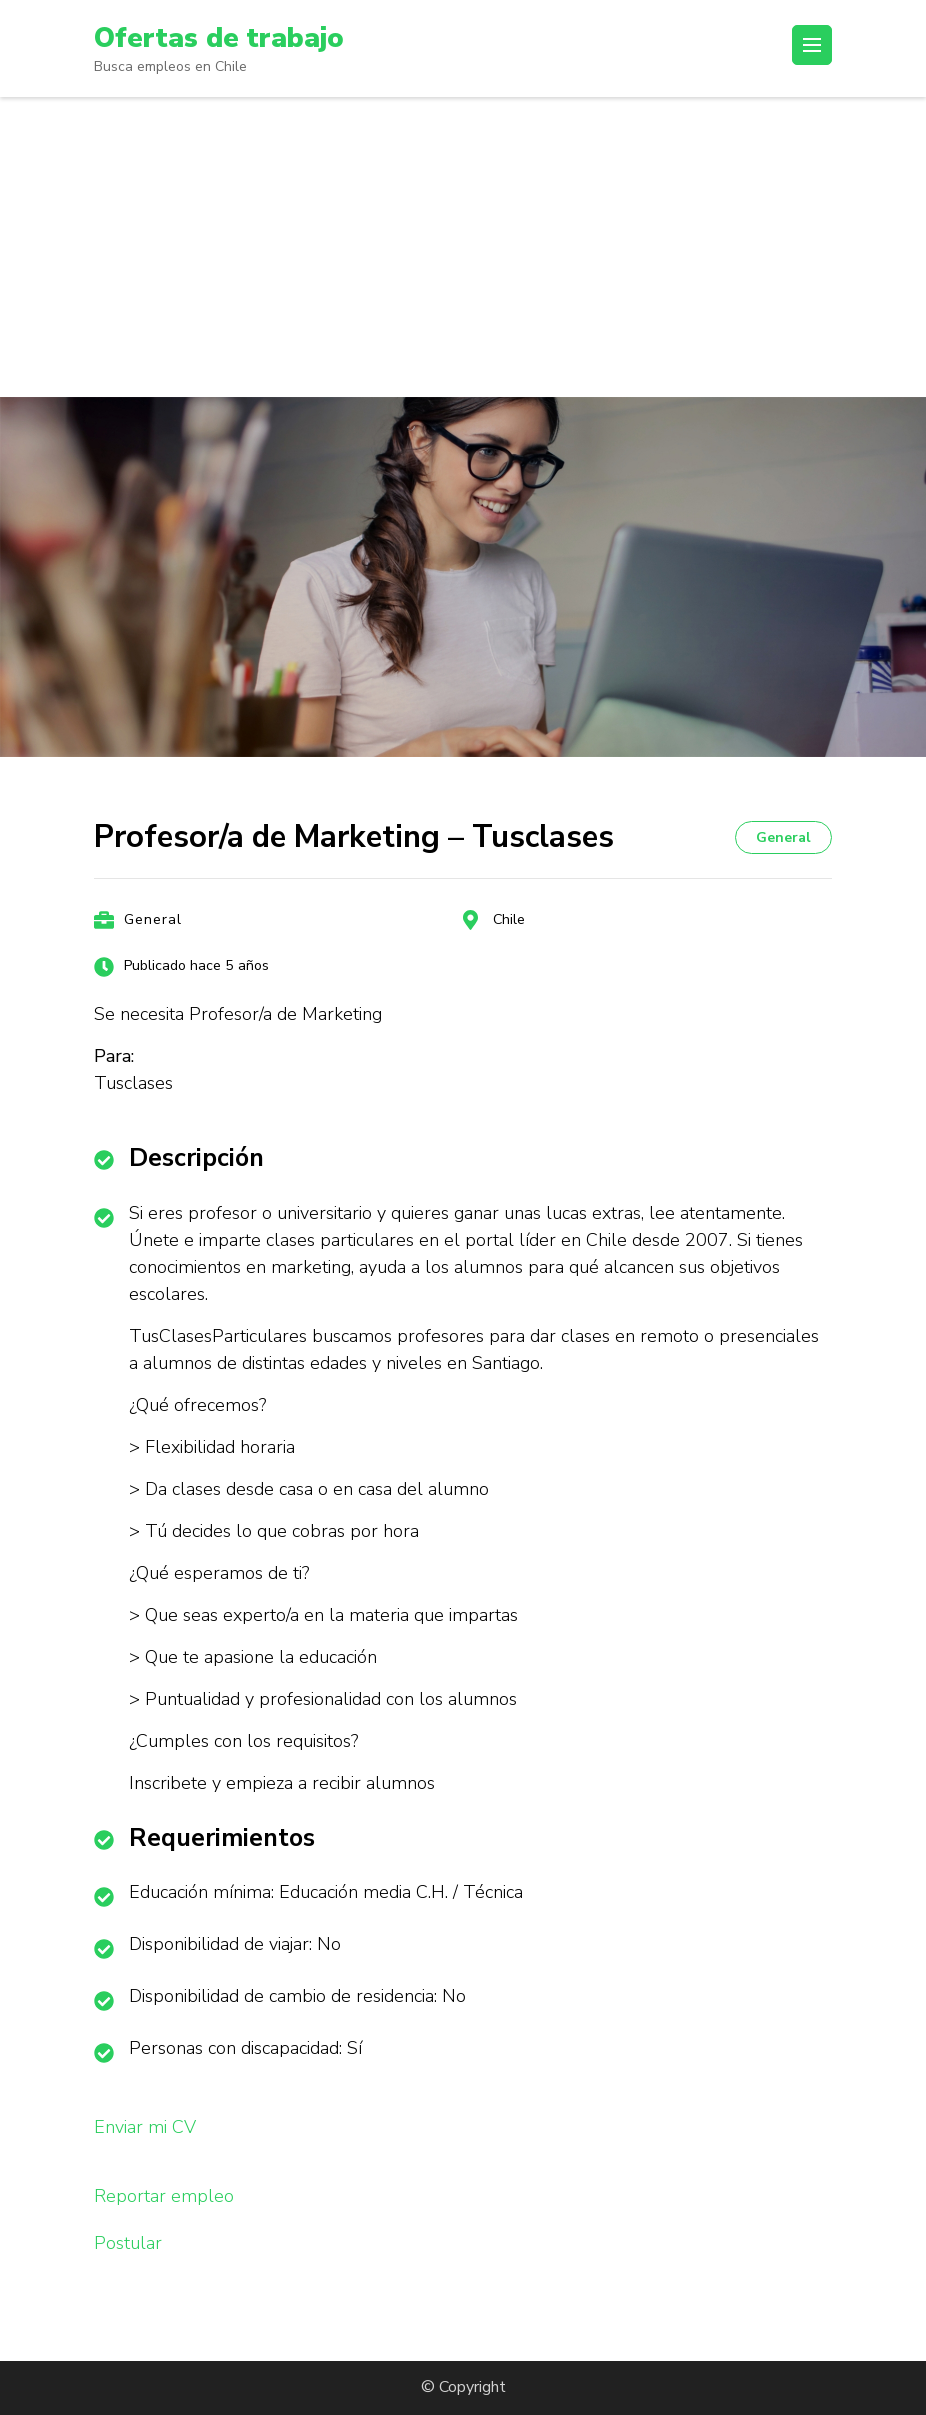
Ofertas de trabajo (219, 38)
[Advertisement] (463, 247)
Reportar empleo (164, 2196)
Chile (509, 919)
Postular (128, 2243)
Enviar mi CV (145, 2127)
